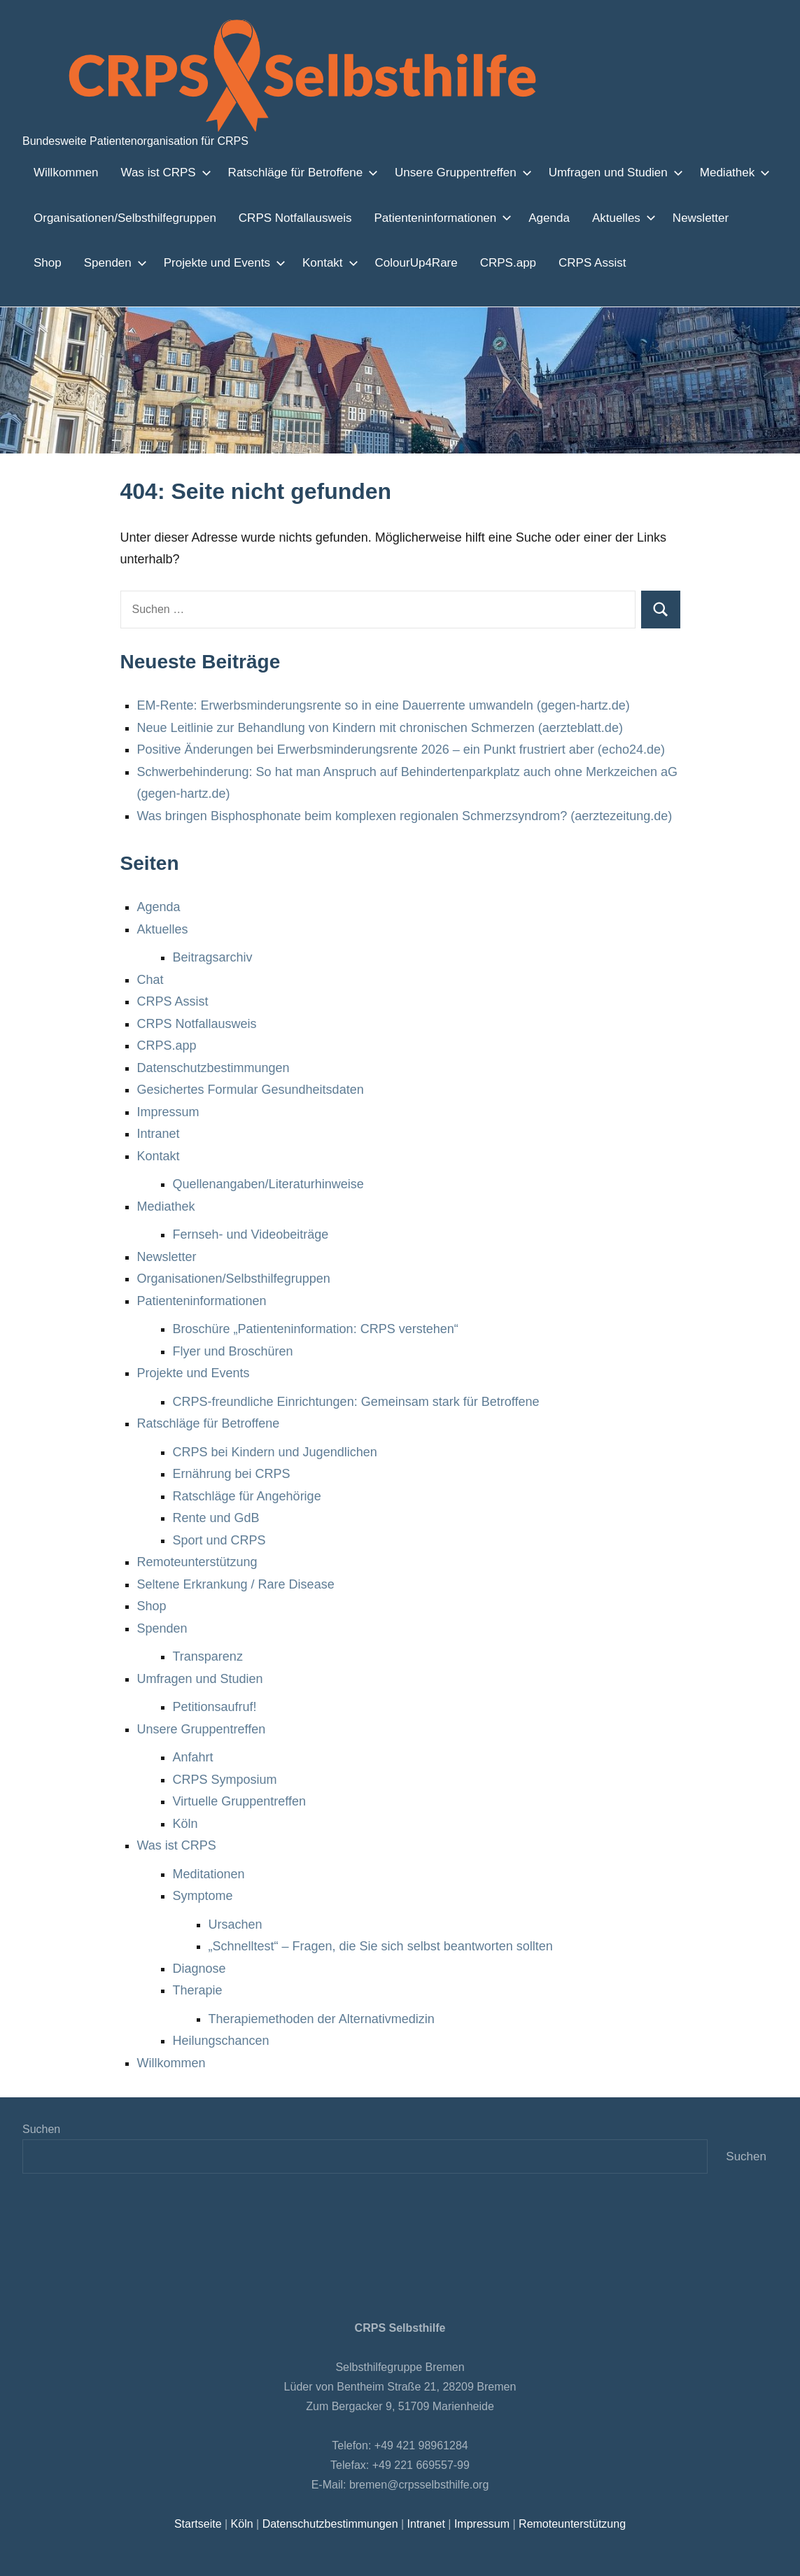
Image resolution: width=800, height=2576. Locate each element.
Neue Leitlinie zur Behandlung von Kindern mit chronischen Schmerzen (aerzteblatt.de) (380, 728)
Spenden (61, 262)
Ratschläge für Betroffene (289, 172)
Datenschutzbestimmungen (214, 1068)
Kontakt (269, 262)
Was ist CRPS (158, 172)
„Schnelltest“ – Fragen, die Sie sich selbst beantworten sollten (381, 1946)
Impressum (168, 1112)
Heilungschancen (221, 2040)
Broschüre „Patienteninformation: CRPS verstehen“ (316, 1329)
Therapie (198, 1990)
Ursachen (235, 1924)
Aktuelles (604, 218)
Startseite (202, 2524)
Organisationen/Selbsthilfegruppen (123, 218)
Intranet (160, 1133)
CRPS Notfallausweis (286, 218)
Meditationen (210, 1874)
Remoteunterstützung (199, 1562)
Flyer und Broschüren (232, 1351)
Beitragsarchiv (214, 957)
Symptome (203, 1895)
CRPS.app (441, 262)
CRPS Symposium (222, 1779)
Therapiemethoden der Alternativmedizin (324, 2019)
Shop (746, 218)
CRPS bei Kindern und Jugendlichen (273, 1452)
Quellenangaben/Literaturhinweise (270, 1184)
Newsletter (683, 218)
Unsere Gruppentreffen (445, 172)
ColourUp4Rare (355, 262)
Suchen (40, 2129)
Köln (185, 1823)
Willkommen (65, 172)
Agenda (534, 218)
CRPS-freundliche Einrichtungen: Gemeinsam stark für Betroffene (357, 1401)
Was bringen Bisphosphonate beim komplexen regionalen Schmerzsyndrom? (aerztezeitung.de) (402, 816)
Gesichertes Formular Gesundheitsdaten (250, 1089)
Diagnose (199, 1968)
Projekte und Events (166, 262)
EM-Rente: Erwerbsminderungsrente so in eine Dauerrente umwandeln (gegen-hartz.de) (384, 705)
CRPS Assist (519, 262)
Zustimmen (621, 2554)
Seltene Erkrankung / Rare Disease (234, 1584)
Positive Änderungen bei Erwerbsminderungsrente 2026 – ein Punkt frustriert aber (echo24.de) (403, 749)
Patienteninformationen (427, 218)
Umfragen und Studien (592, 172)
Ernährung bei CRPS (229, 1473)
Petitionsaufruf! (217, 1707)
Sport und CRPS (217, 1540)
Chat (150, 979)
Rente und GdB (214, 1518)
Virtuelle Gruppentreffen (241, 1801)
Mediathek (707, 172)
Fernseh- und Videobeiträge (251, 1234)
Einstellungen (190, 2560)
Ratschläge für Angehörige (247, 1496)
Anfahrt (194, 1757)
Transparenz (207, 1656)
